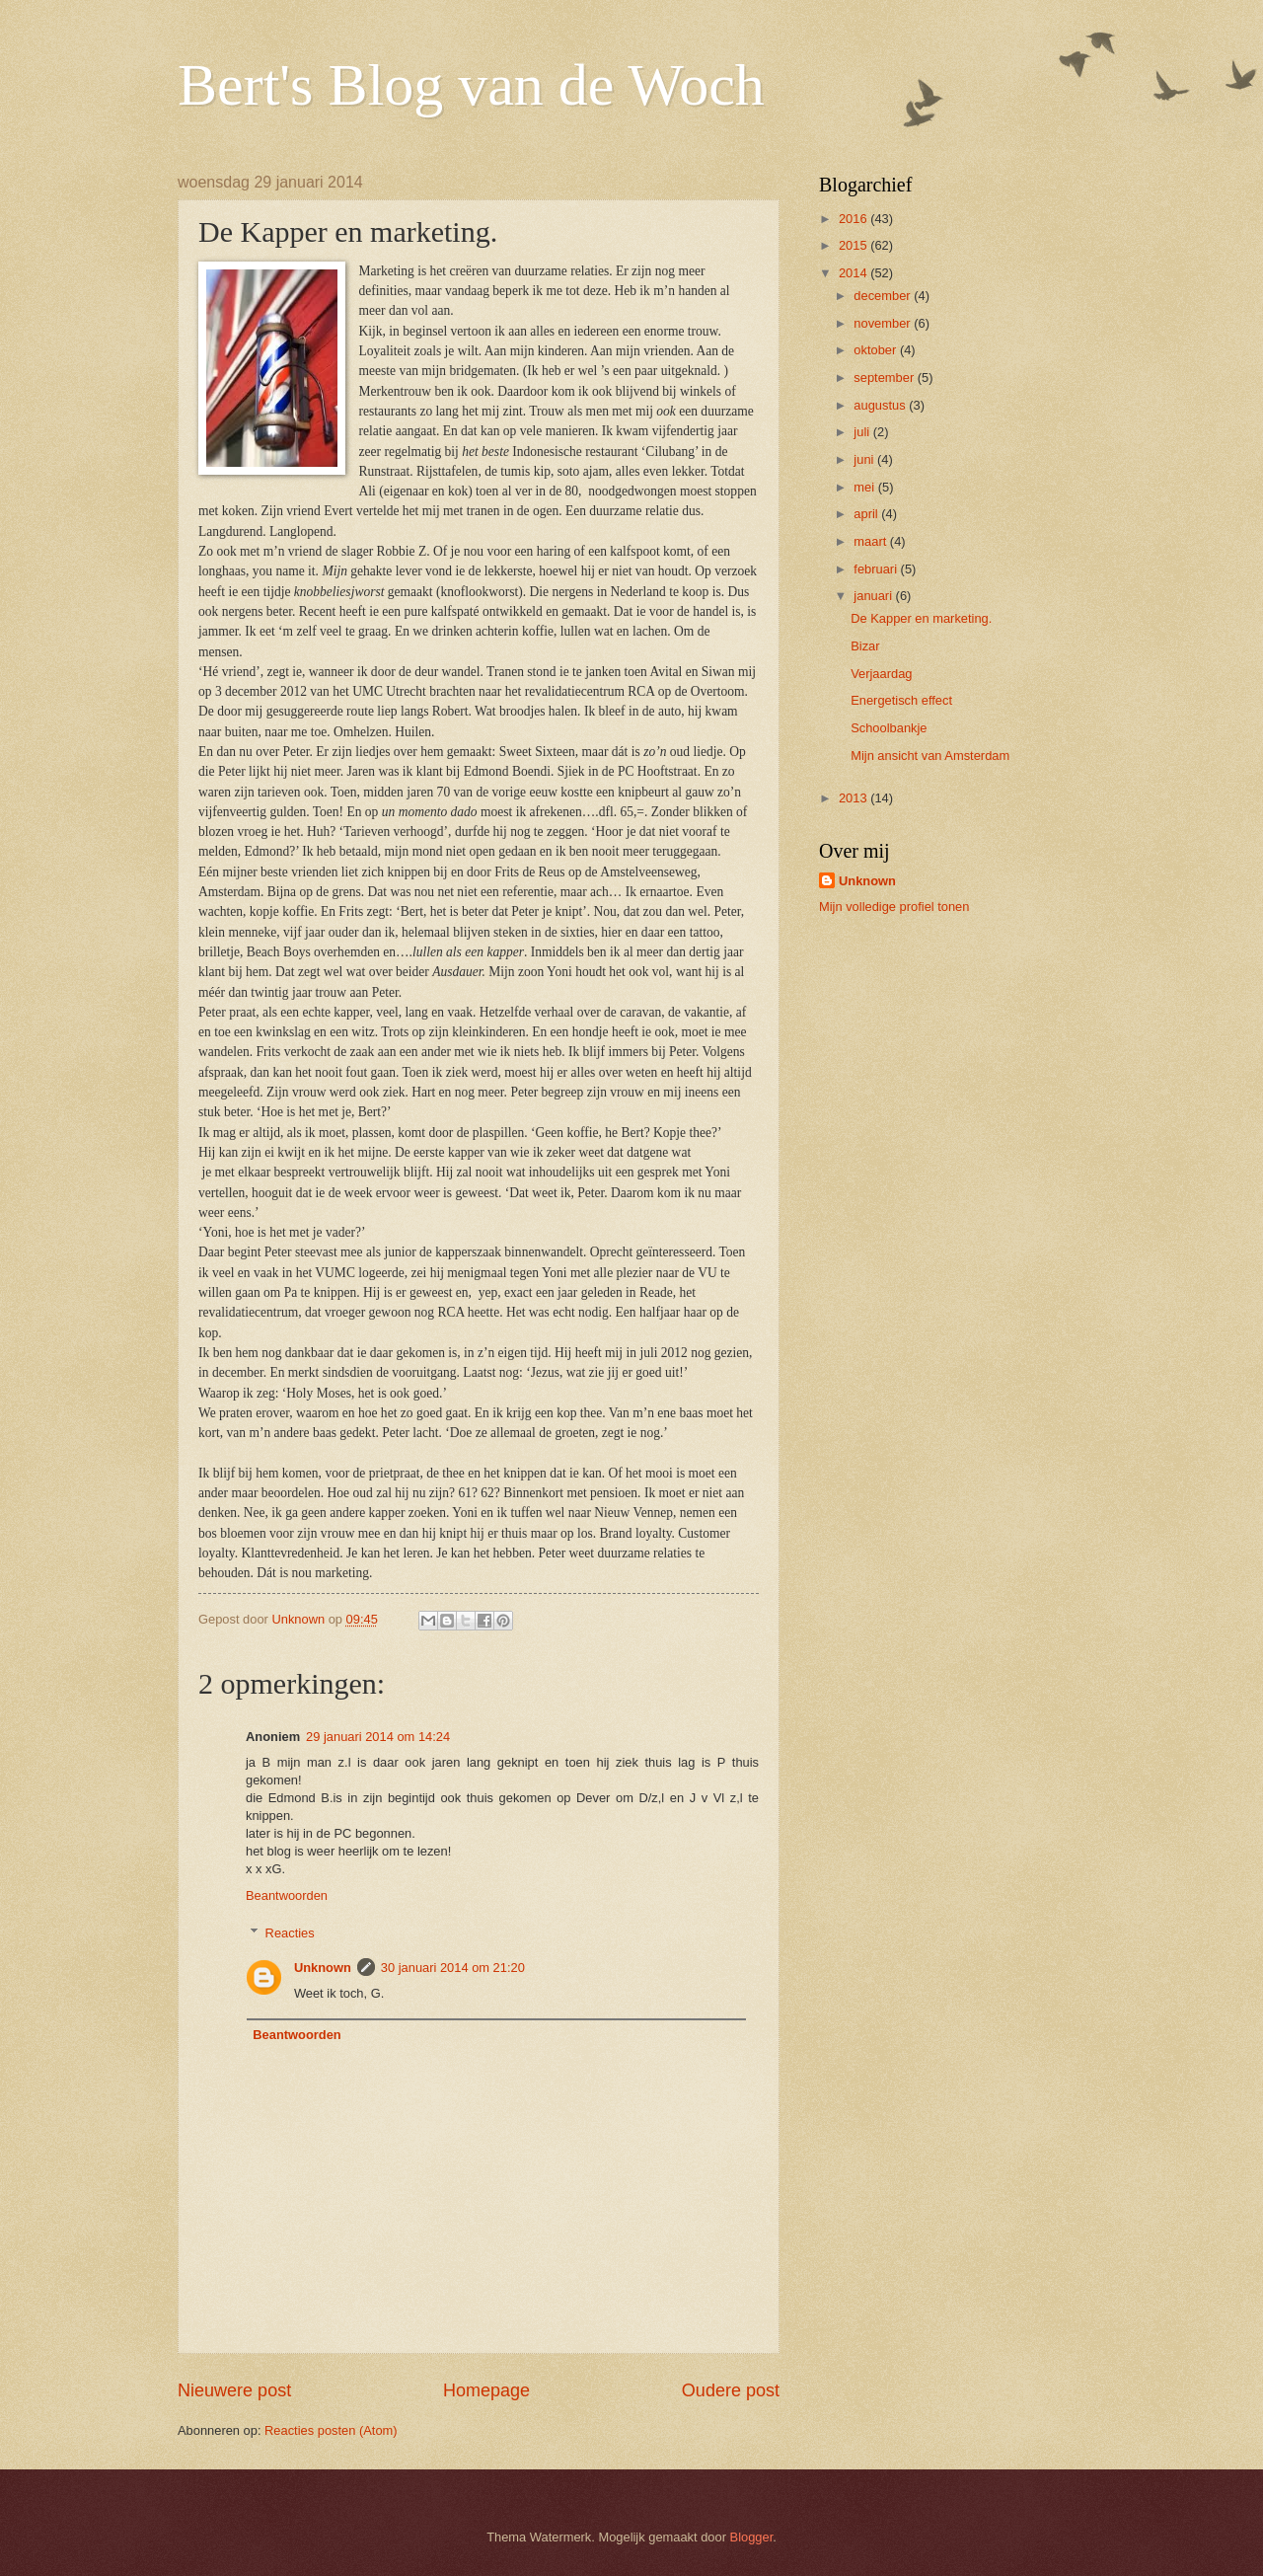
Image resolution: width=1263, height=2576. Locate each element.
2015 (854, 245)
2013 (854, 798)
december (884, 295)
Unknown (322, 1967)
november (884, 323)
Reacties (290, 1933)
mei (865, 487)
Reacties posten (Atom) (331, 2430)
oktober (877, 349)
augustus (881, 405)
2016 (854, 218)
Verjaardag (881, 673)
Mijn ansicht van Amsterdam (930, 755)
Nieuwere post (234, 2390)
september (885, 377)
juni (865, 459)
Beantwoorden (287, 1895)
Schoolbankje (889, 727)
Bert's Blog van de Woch (471, 84)
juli (863, 431)
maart (872, 541)
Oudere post (731, 2390)
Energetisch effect (901, 700)
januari (874, 595)
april (867, 513)
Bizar (865, 646)
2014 (854, 272)
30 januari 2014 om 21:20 (453, 1967)
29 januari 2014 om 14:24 (378, 1736)
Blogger (752, 2537)
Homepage (486, 2390)
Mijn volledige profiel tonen (894, 906)
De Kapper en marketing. (921, 618)
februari (877, 569)
